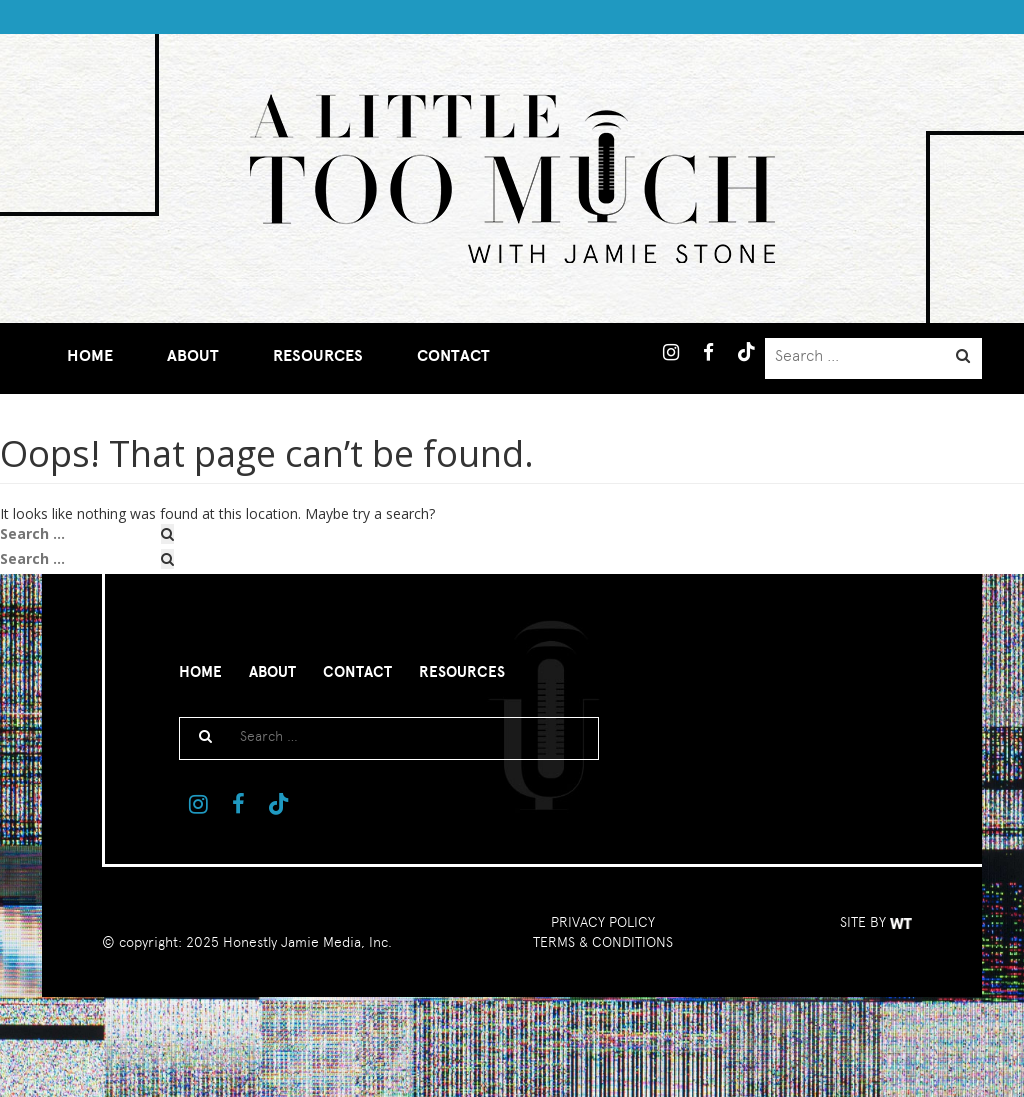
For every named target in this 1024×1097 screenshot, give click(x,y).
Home (90, 356)
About (193, 356)
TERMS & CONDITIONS (603, 942)
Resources (318, 356)
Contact (453, 356)
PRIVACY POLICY (603, 922)
